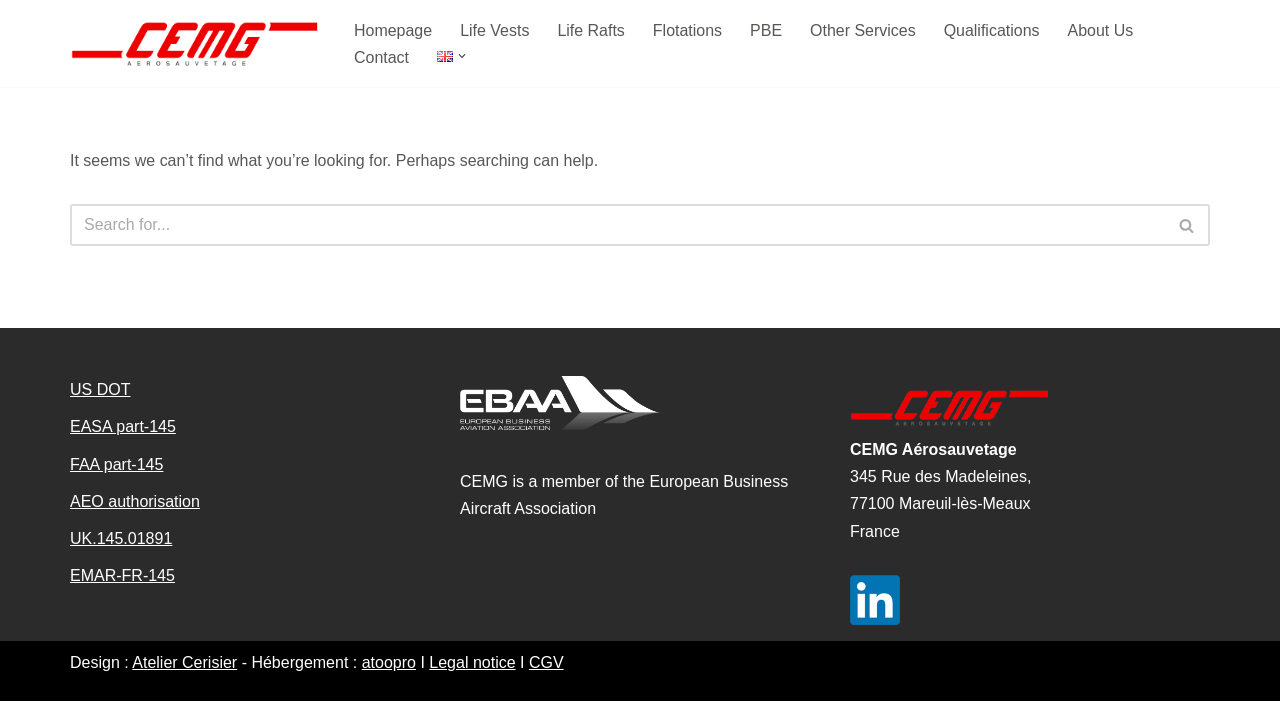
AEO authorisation (135, 520)
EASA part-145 (123, 445)
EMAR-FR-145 (122, 594)
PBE (767, 30)
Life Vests (494, 30)
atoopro (389, 681)
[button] (462, 56)
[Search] (617, 225)
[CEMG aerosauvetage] (195, 43)
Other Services (864, 30)
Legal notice (472, 681)
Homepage (393, 30)
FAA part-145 (116, 482)
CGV (546, 681)
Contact (381, 57)
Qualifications (992, 30)
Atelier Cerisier (184, 681)
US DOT (100, 408)
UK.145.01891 (121, 557)
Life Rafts (592, 30)
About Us (1102, 30)
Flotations (687, 30)
